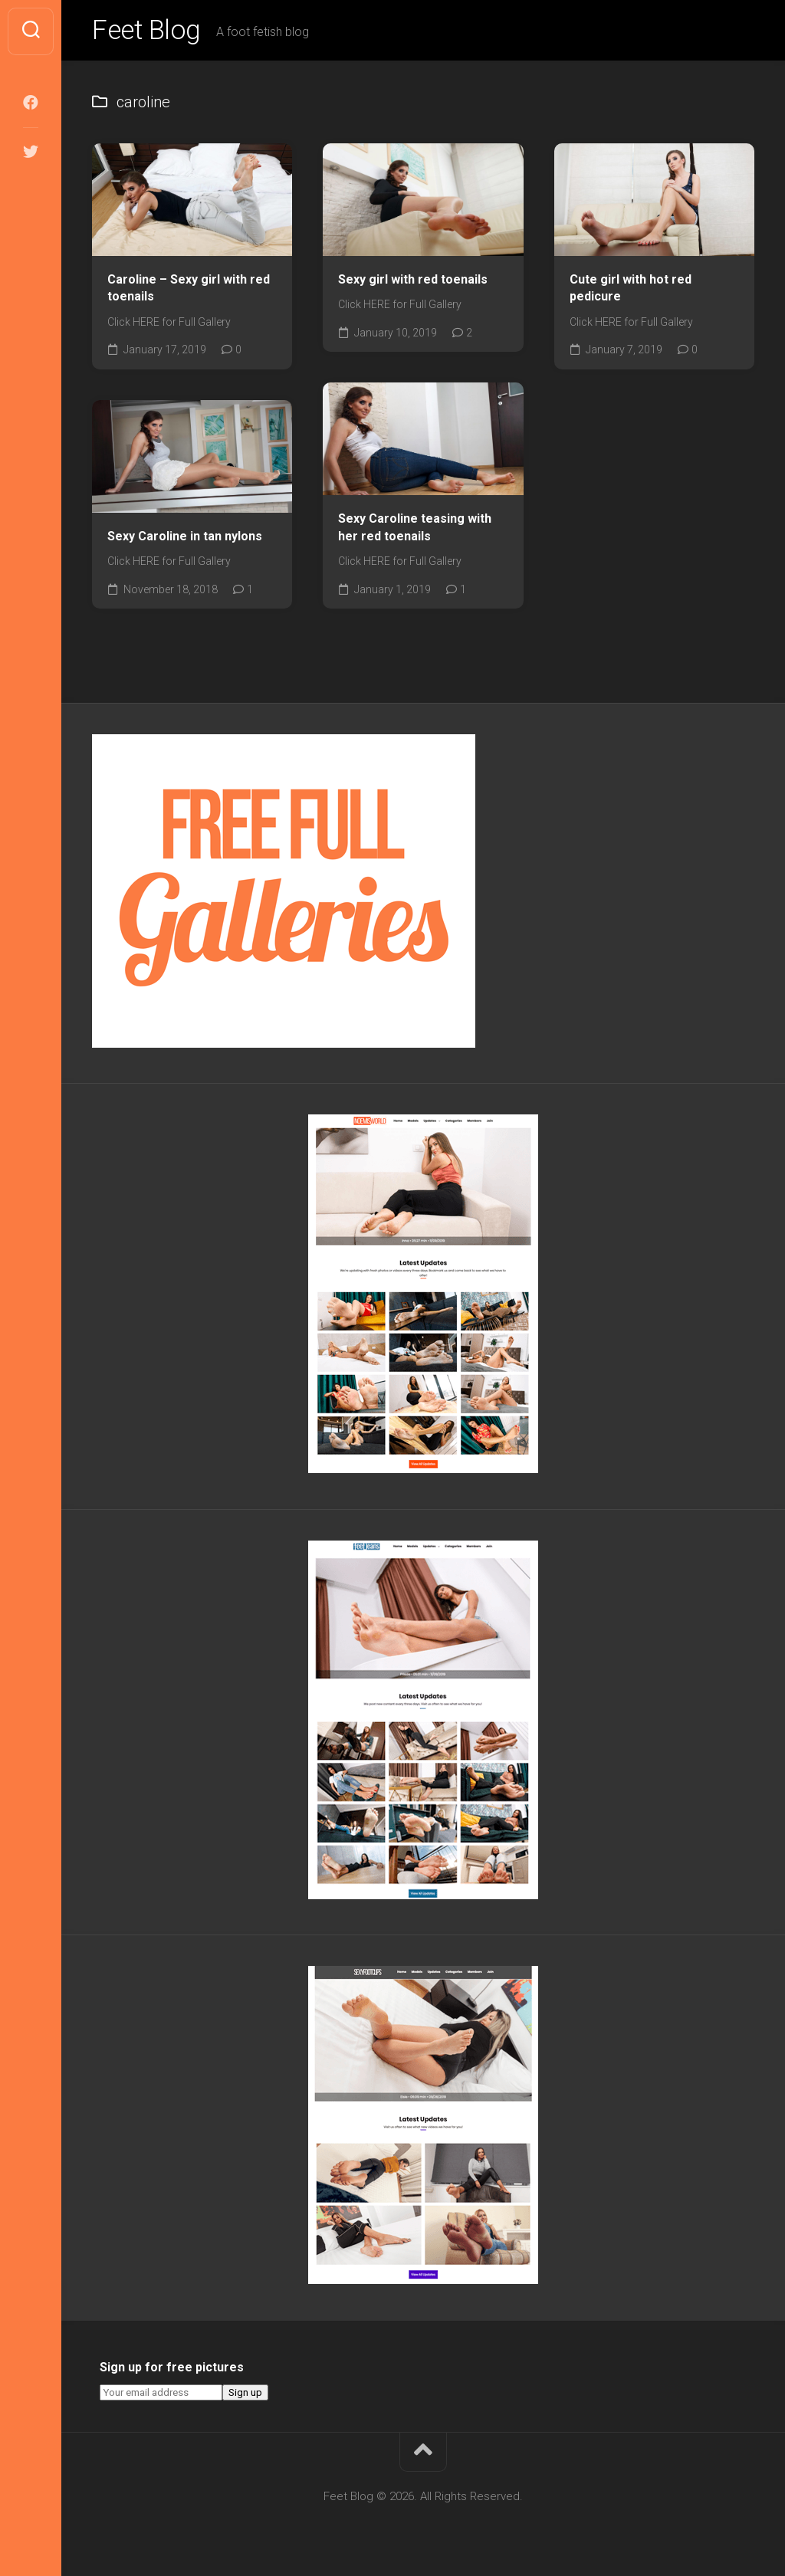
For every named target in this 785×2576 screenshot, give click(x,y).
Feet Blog (148, 31)
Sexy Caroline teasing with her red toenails (414, 530)
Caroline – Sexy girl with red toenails (188, 290)
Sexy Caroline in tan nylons (184, 537)
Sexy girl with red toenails (413, 281)
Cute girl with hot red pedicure (630, 290)
